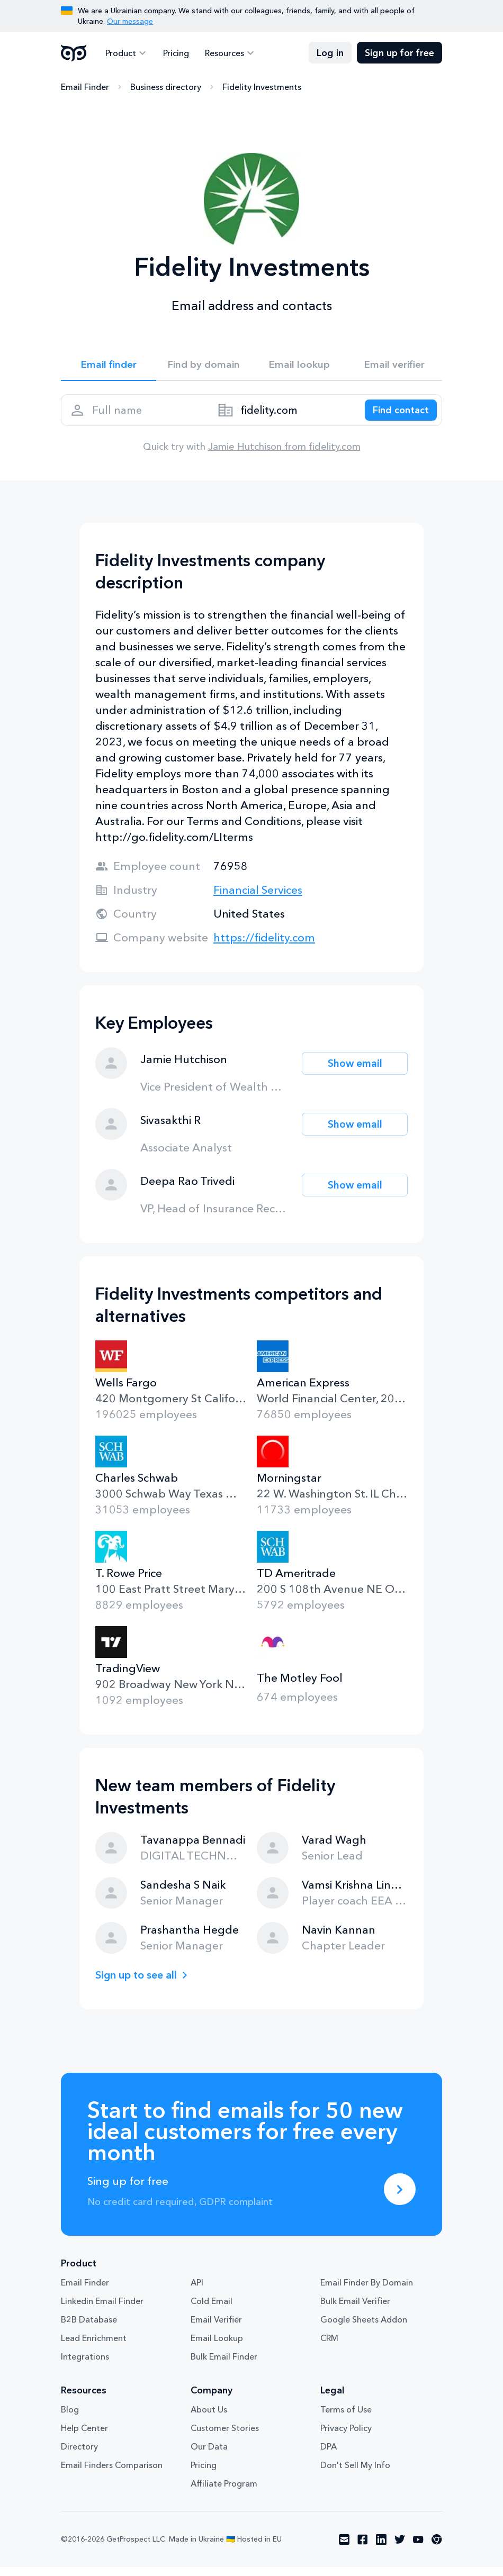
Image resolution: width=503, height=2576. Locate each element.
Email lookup (299, 366)
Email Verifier (216, 2328)
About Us (209, 2418)
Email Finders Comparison (112, 2474)
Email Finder (85, 87)
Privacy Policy (346, 2437)
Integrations (85, 2365)
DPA (328, 2455)
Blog (70, 2418)
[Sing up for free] (400, 2198)
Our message (130, 21)
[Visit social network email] (344, 2548)
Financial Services (257, 898)
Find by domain (203, 366)
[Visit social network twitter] (399, 2548)
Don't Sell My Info (355, 2474)
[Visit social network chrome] (437, 2548)
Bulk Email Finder (224, 2365)
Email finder (109, 366)
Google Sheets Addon (363, 2328)
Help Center (84, 2437)
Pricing (173, 53)
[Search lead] (395, 416)
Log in (330, 53)
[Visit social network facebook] (362, 2548)
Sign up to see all (139, 1983)
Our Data (209, 2455)
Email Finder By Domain (366, 2291)
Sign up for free (399, 53)
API (197, 2291)
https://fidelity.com (264, 946)
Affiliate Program (224, 2492)
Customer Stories (225, 2437)
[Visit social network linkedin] (381, 2548)
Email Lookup (217, 2347)
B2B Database (89, 2328)
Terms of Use (346, 2418)
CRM (329, 2347)
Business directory (165, 87)
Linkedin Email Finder (102, 2310)
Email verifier (394, 366)
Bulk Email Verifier (355, 2310)
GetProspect (74, 52)
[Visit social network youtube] (418, 2548)
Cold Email (211, 2310)
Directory (79, 2455)
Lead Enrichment (94, 2347)
